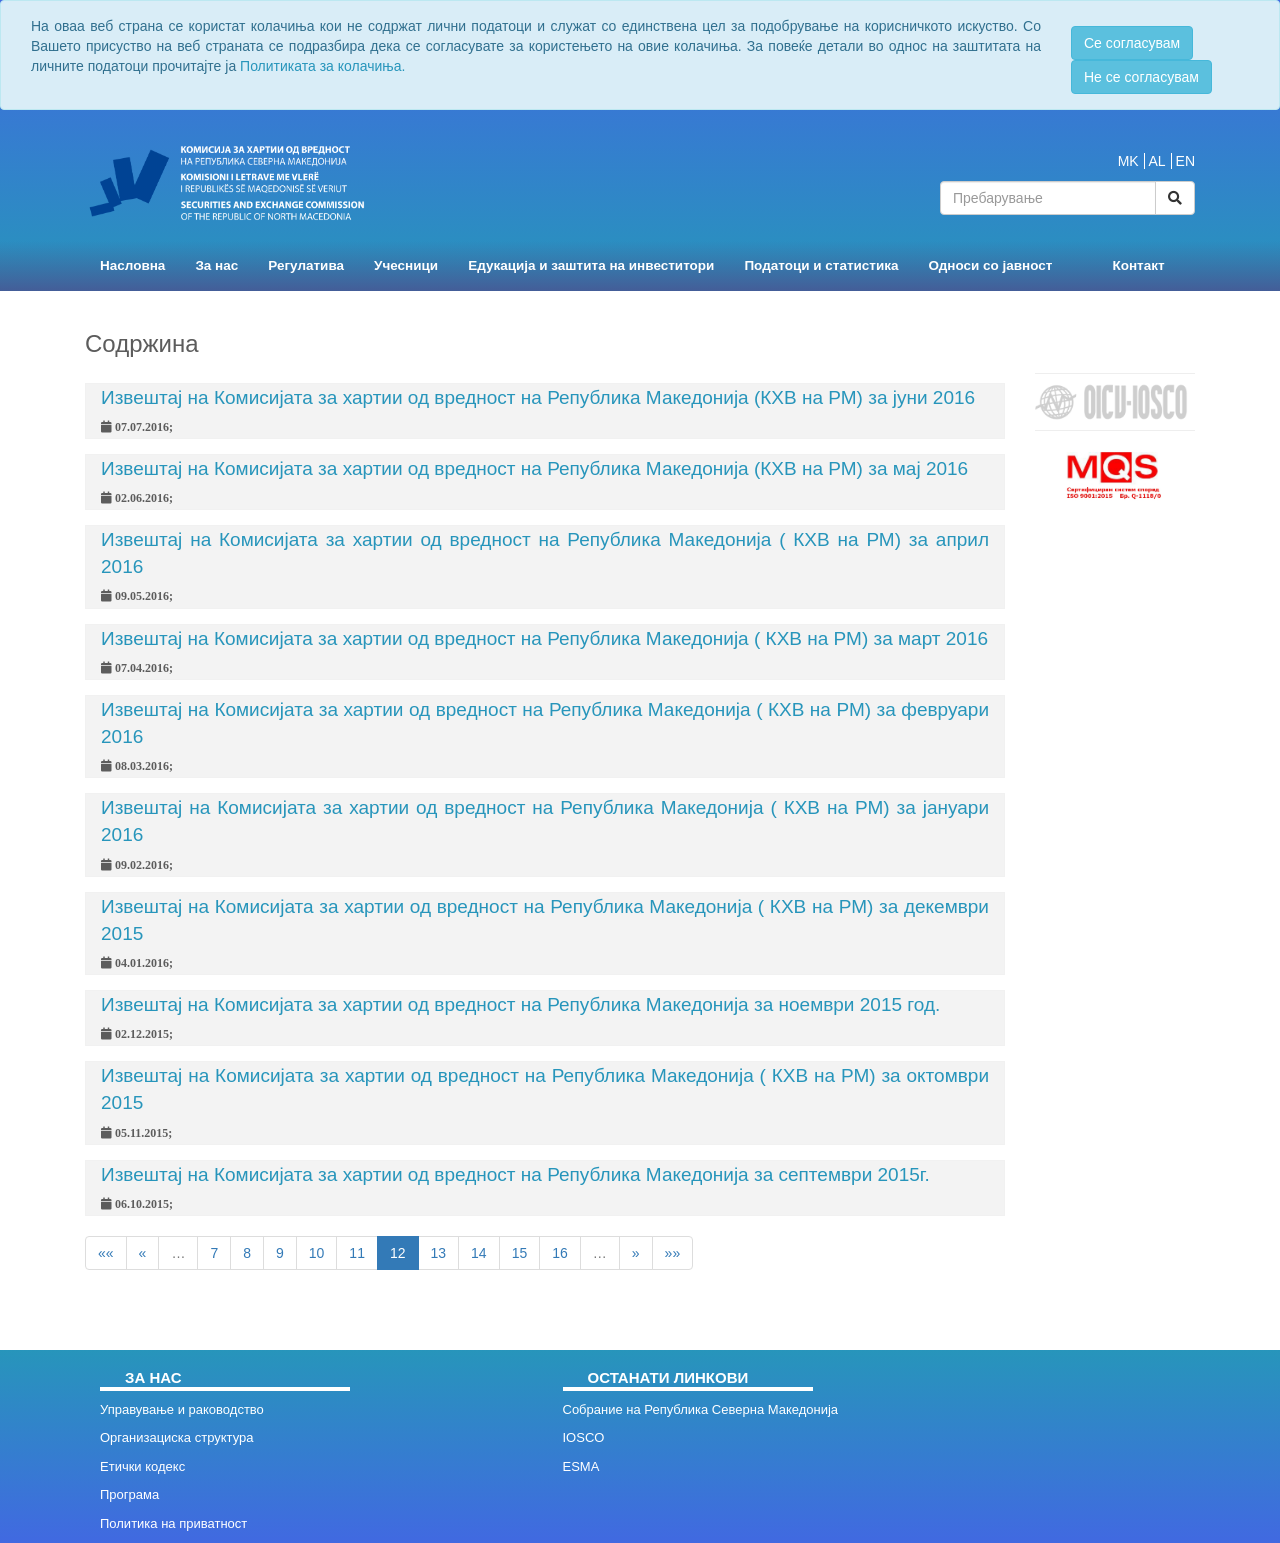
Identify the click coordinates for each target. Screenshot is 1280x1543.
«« (106, 1253)
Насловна (132, 265)
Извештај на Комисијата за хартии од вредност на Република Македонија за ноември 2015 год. (520, 1004)
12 (398, 1253)
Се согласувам (1132, 43)
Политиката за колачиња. (322, 66)
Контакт (1138, 265)
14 (479, 1253)
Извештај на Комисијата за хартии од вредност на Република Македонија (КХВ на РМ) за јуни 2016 (538, 397)
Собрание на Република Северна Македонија (701, 1409)
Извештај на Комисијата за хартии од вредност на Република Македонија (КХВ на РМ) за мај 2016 (534, 468)
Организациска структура (176, 1437)
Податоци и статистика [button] (821, 265)
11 (357, 1253)
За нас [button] (216, 265)
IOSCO (584, 1437)
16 (560, 1253)
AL (1157, 161)
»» (673, 1253)
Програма (129, 1494)
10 (317, 1253)
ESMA (581, 1466)
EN (1185, 161)
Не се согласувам (1141, 77)
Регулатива (306, 265)
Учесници (406, 265)
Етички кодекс (142, 1466)
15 (520, 1253)
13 (439, 1253)
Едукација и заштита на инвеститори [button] (591, 265)
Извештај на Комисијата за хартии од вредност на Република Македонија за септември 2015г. (515, 1174)
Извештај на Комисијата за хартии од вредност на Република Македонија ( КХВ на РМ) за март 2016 (544, 638)
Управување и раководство (182, 1409)
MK (1128, 161)
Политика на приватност (173, 1523)
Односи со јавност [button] (991, 265)
